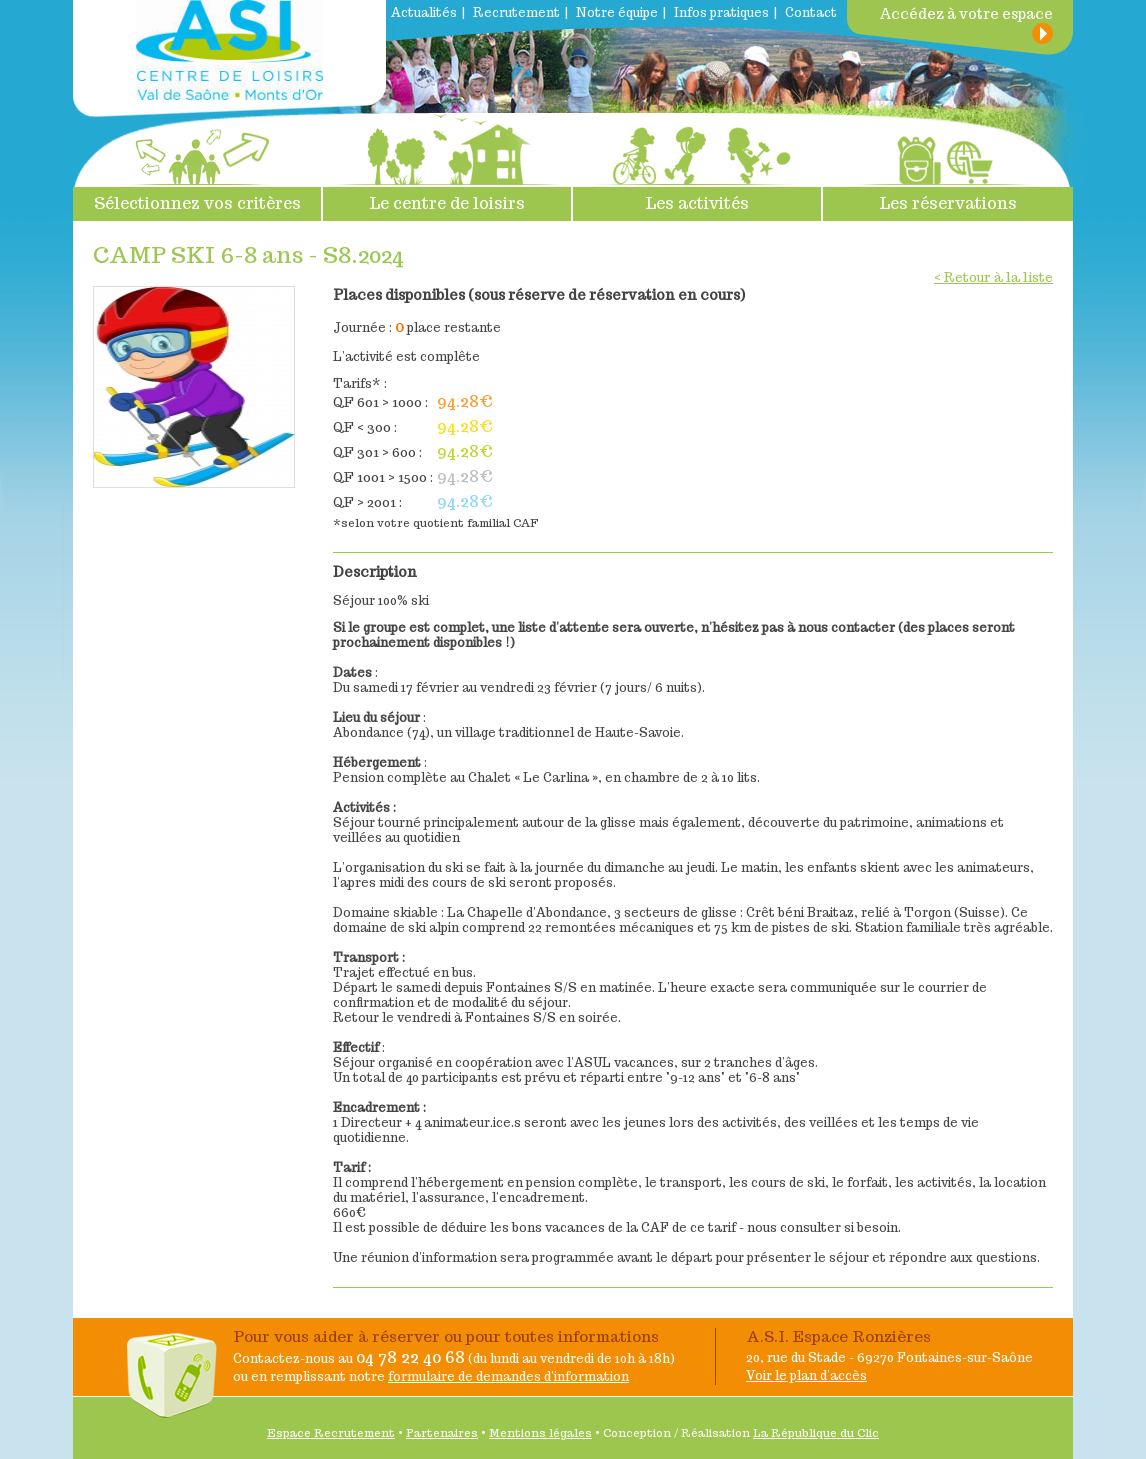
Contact (811, 12)
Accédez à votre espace (966, 14)
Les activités (697, 163)
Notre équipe (617, 12)
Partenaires (442, 1433)
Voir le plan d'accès (806, 1375)
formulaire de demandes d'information (508, 1376)
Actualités (424, 12)
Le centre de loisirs (447, 163)
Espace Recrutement (331, 1433)
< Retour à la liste (993, 277)
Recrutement (516, 12)
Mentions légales (540, 1433)
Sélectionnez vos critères (197, 163)
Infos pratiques (721, 12)
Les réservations (948, 163)
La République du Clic (816, 1433)
